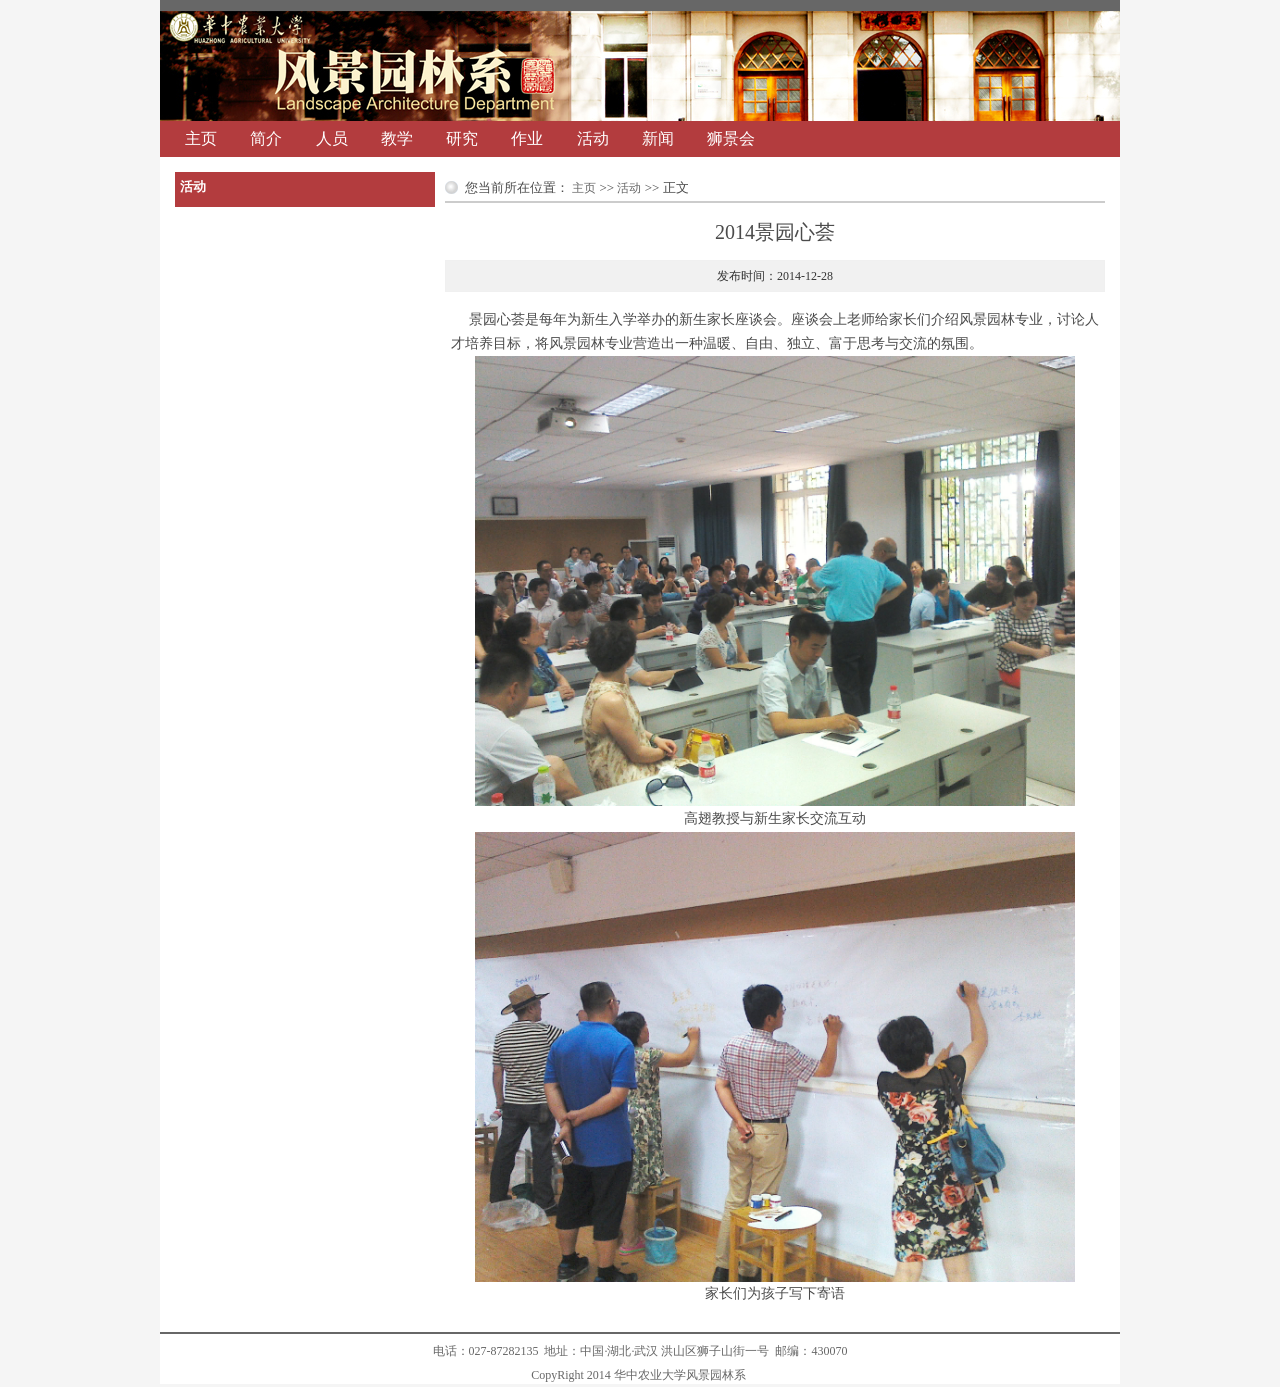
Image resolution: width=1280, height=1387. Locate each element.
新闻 (658, 138)
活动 (593, 138)
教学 (397, 138)
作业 (527, 138)
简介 (266, 138)
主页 (201, 138)
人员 (332, 138)
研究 (462, 138)
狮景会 (731, 138)
